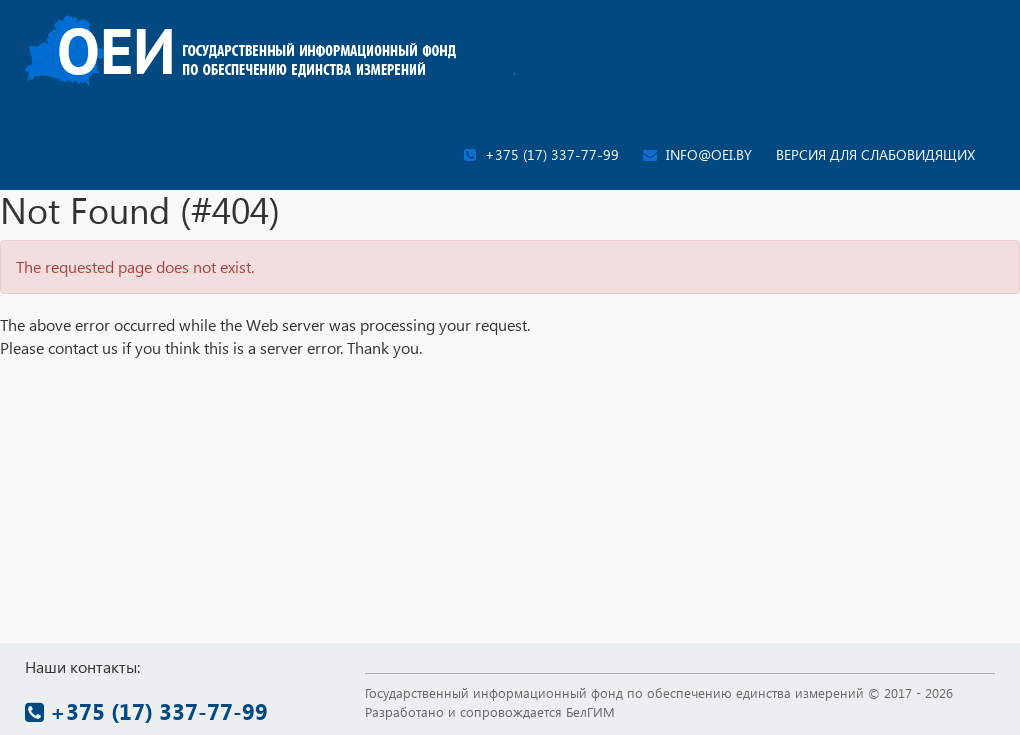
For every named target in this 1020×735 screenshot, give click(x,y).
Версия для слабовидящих (875, 154)
